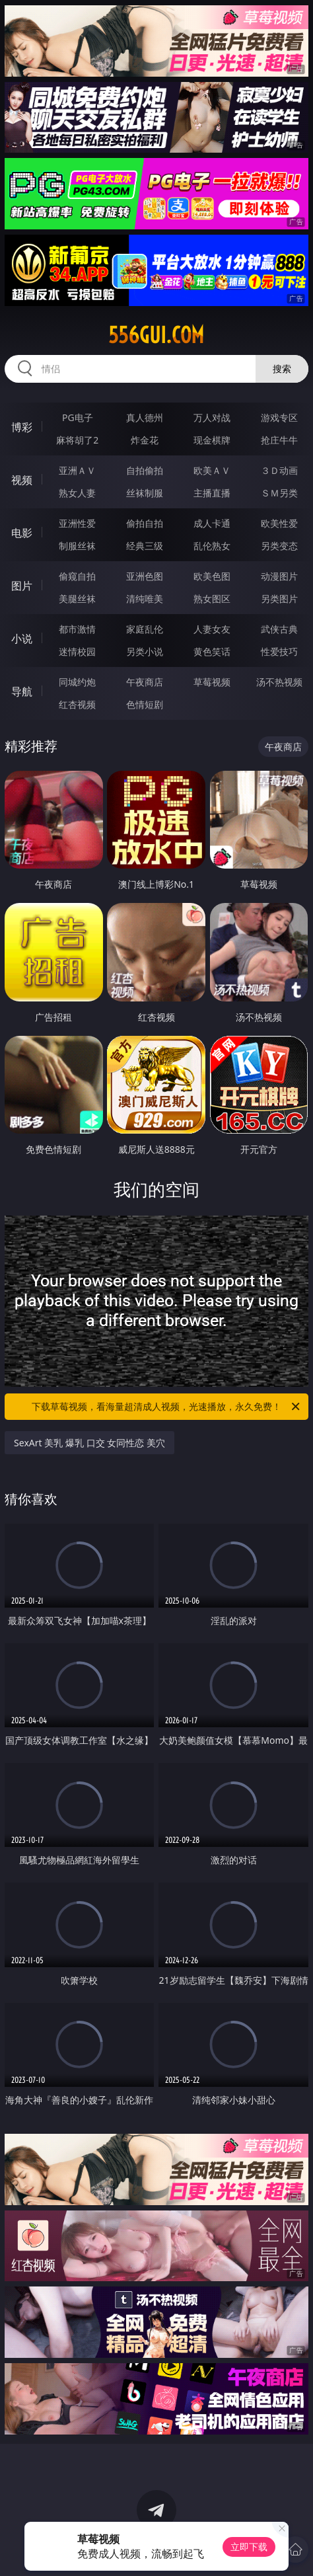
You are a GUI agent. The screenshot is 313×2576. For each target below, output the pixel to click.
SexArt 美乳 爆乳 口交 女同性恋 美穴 (89, 1442)
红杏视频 (77, 704)
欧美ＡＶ (211, 470)
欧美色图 (211, 576)
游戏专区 (279, 417)
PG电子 (77, 417)
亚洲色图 (144, 576)
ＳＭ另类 (279, 493)
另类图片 (279, 598)
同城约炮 (77, 682)
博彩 (21, 427)
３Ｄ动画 (279, 470)
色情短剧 (144, 704)
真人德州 (144, 417)
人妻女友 (211, 629)
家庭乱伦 (144, 629)
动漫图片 (279, 576)
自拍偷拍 (144, 470)
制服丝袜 (77, 545)
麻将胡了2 (77, 440)
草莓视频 (211, 682)
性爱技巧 (279, 651)
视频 (21, 480)
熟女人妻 (77, 493)
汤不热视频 (279, 682)
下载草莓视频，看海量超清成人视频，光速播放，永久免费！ (167, 1407)
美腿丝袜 (77, 598)
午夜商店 (144, 682)
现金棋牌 (211, 440)
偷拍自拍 (144, 523)
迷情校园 (77, 651)
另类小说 (144, 651)
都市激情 (77, 629)
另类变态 (279, 545)
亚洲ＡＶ (77, 470)
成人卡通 (211, 523)
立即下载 (248, 2546)
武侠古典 (279, 629)
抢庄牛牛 (279, 440)
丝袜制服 (144, 493)
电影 (21, 533)
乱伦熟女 (211, 545)
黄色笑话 (211, 651)
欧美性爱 (279, 523)
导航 (21, 691)
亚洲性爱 (77, 523)
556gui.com (156, 335)
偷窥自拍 (77, 576)
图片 (21, 585)
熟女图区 (211, 598)
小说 (21, 638)
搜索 (282, 368)
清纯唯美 (144, 598)
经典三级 (144, 545)
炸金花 (144, 440)
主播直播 (211, 493)
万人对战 (211, 417)
